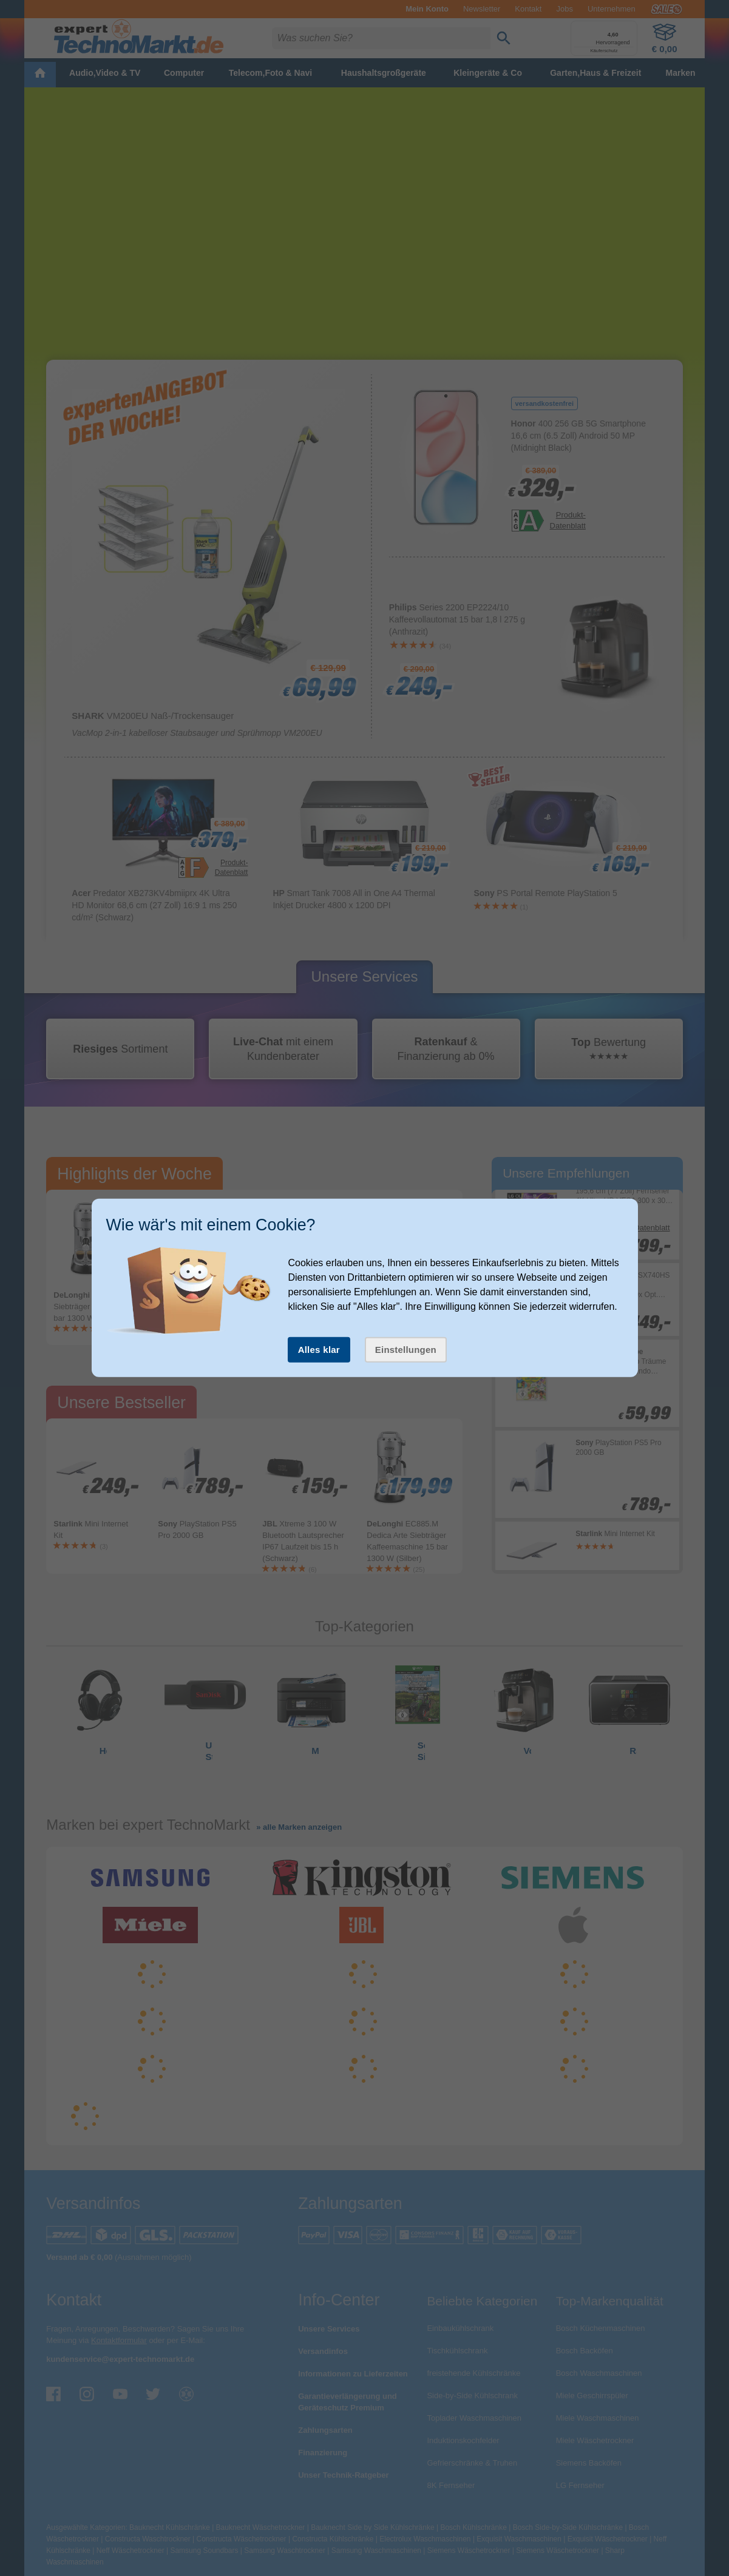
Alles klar (319, 1349)
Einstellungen (405, 1349)
